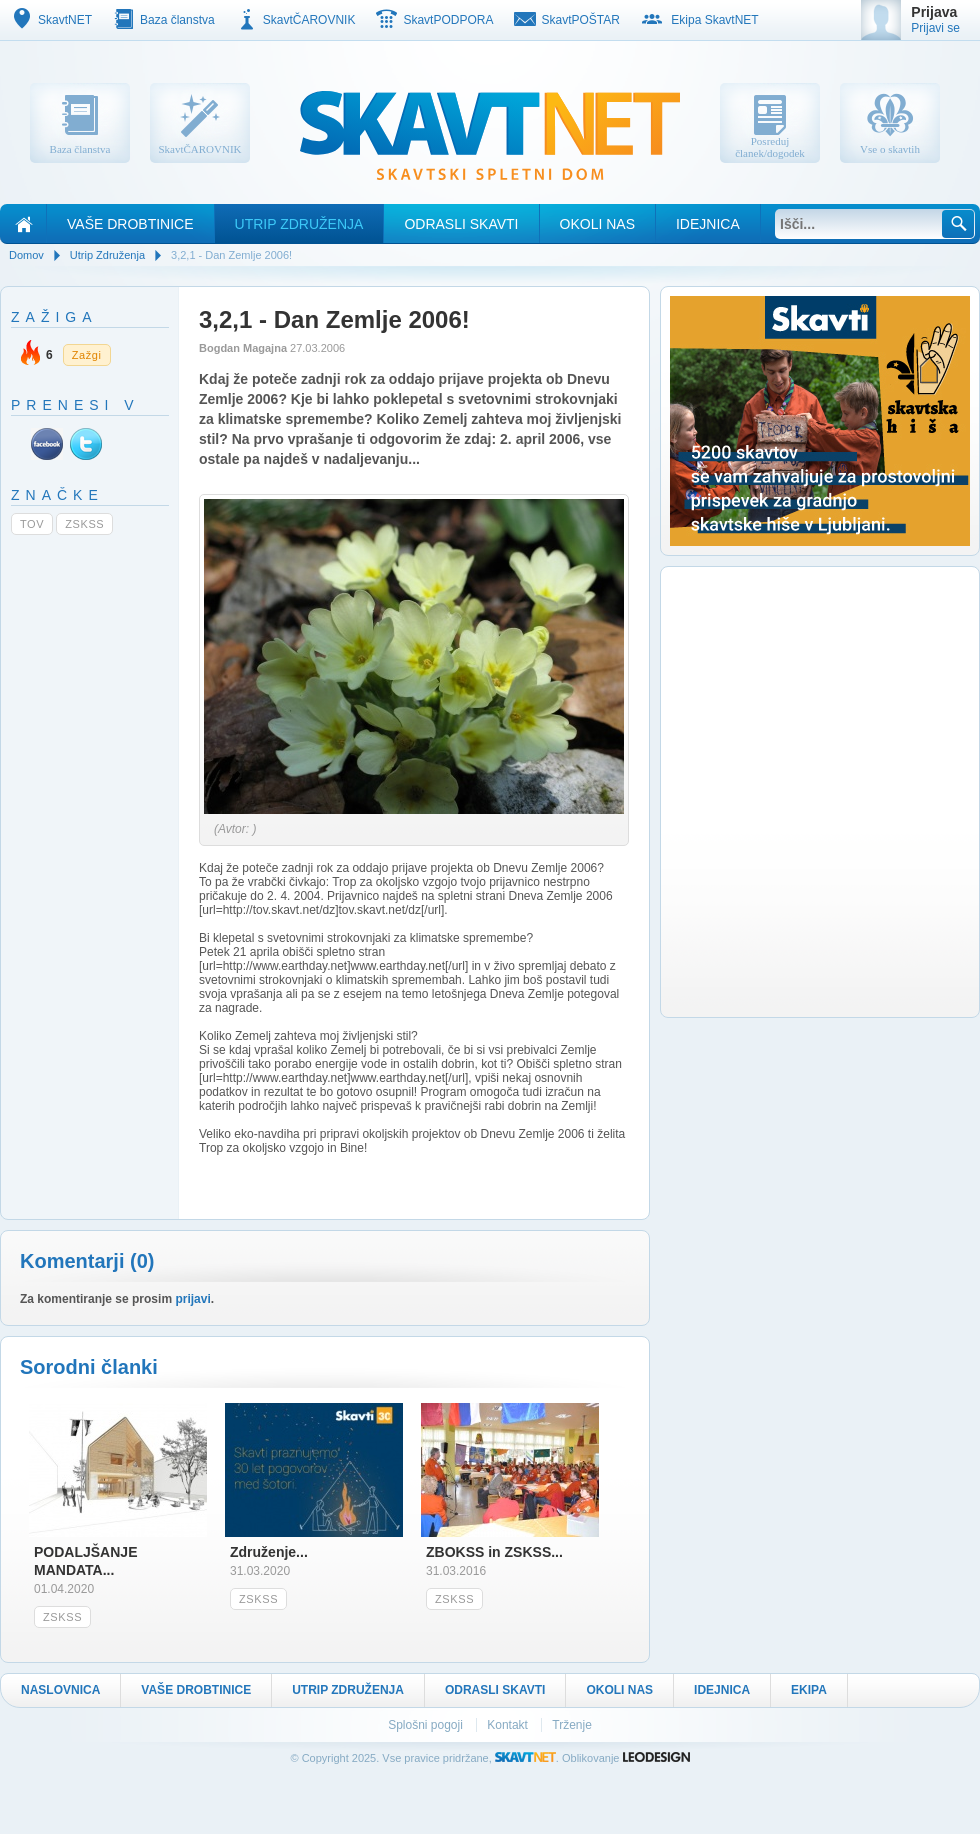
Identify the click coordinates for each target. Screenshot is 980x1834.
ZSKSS (84, 524)
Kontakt (509, 1725)
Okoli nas (597, 224)
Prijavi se (935, 28)
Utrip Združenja (299, 224)
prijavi (192, 1299)
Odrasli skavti (461, 224)
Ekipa (809, 1690)
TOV (32, 524)
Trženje (572, 1725)
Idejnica (708, 224)
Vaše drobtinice (130, 224)
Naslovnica (60, 1690)
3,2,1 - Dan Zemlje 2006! (231, 255)
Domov (26, 255)
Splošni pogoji (427, 1725)
